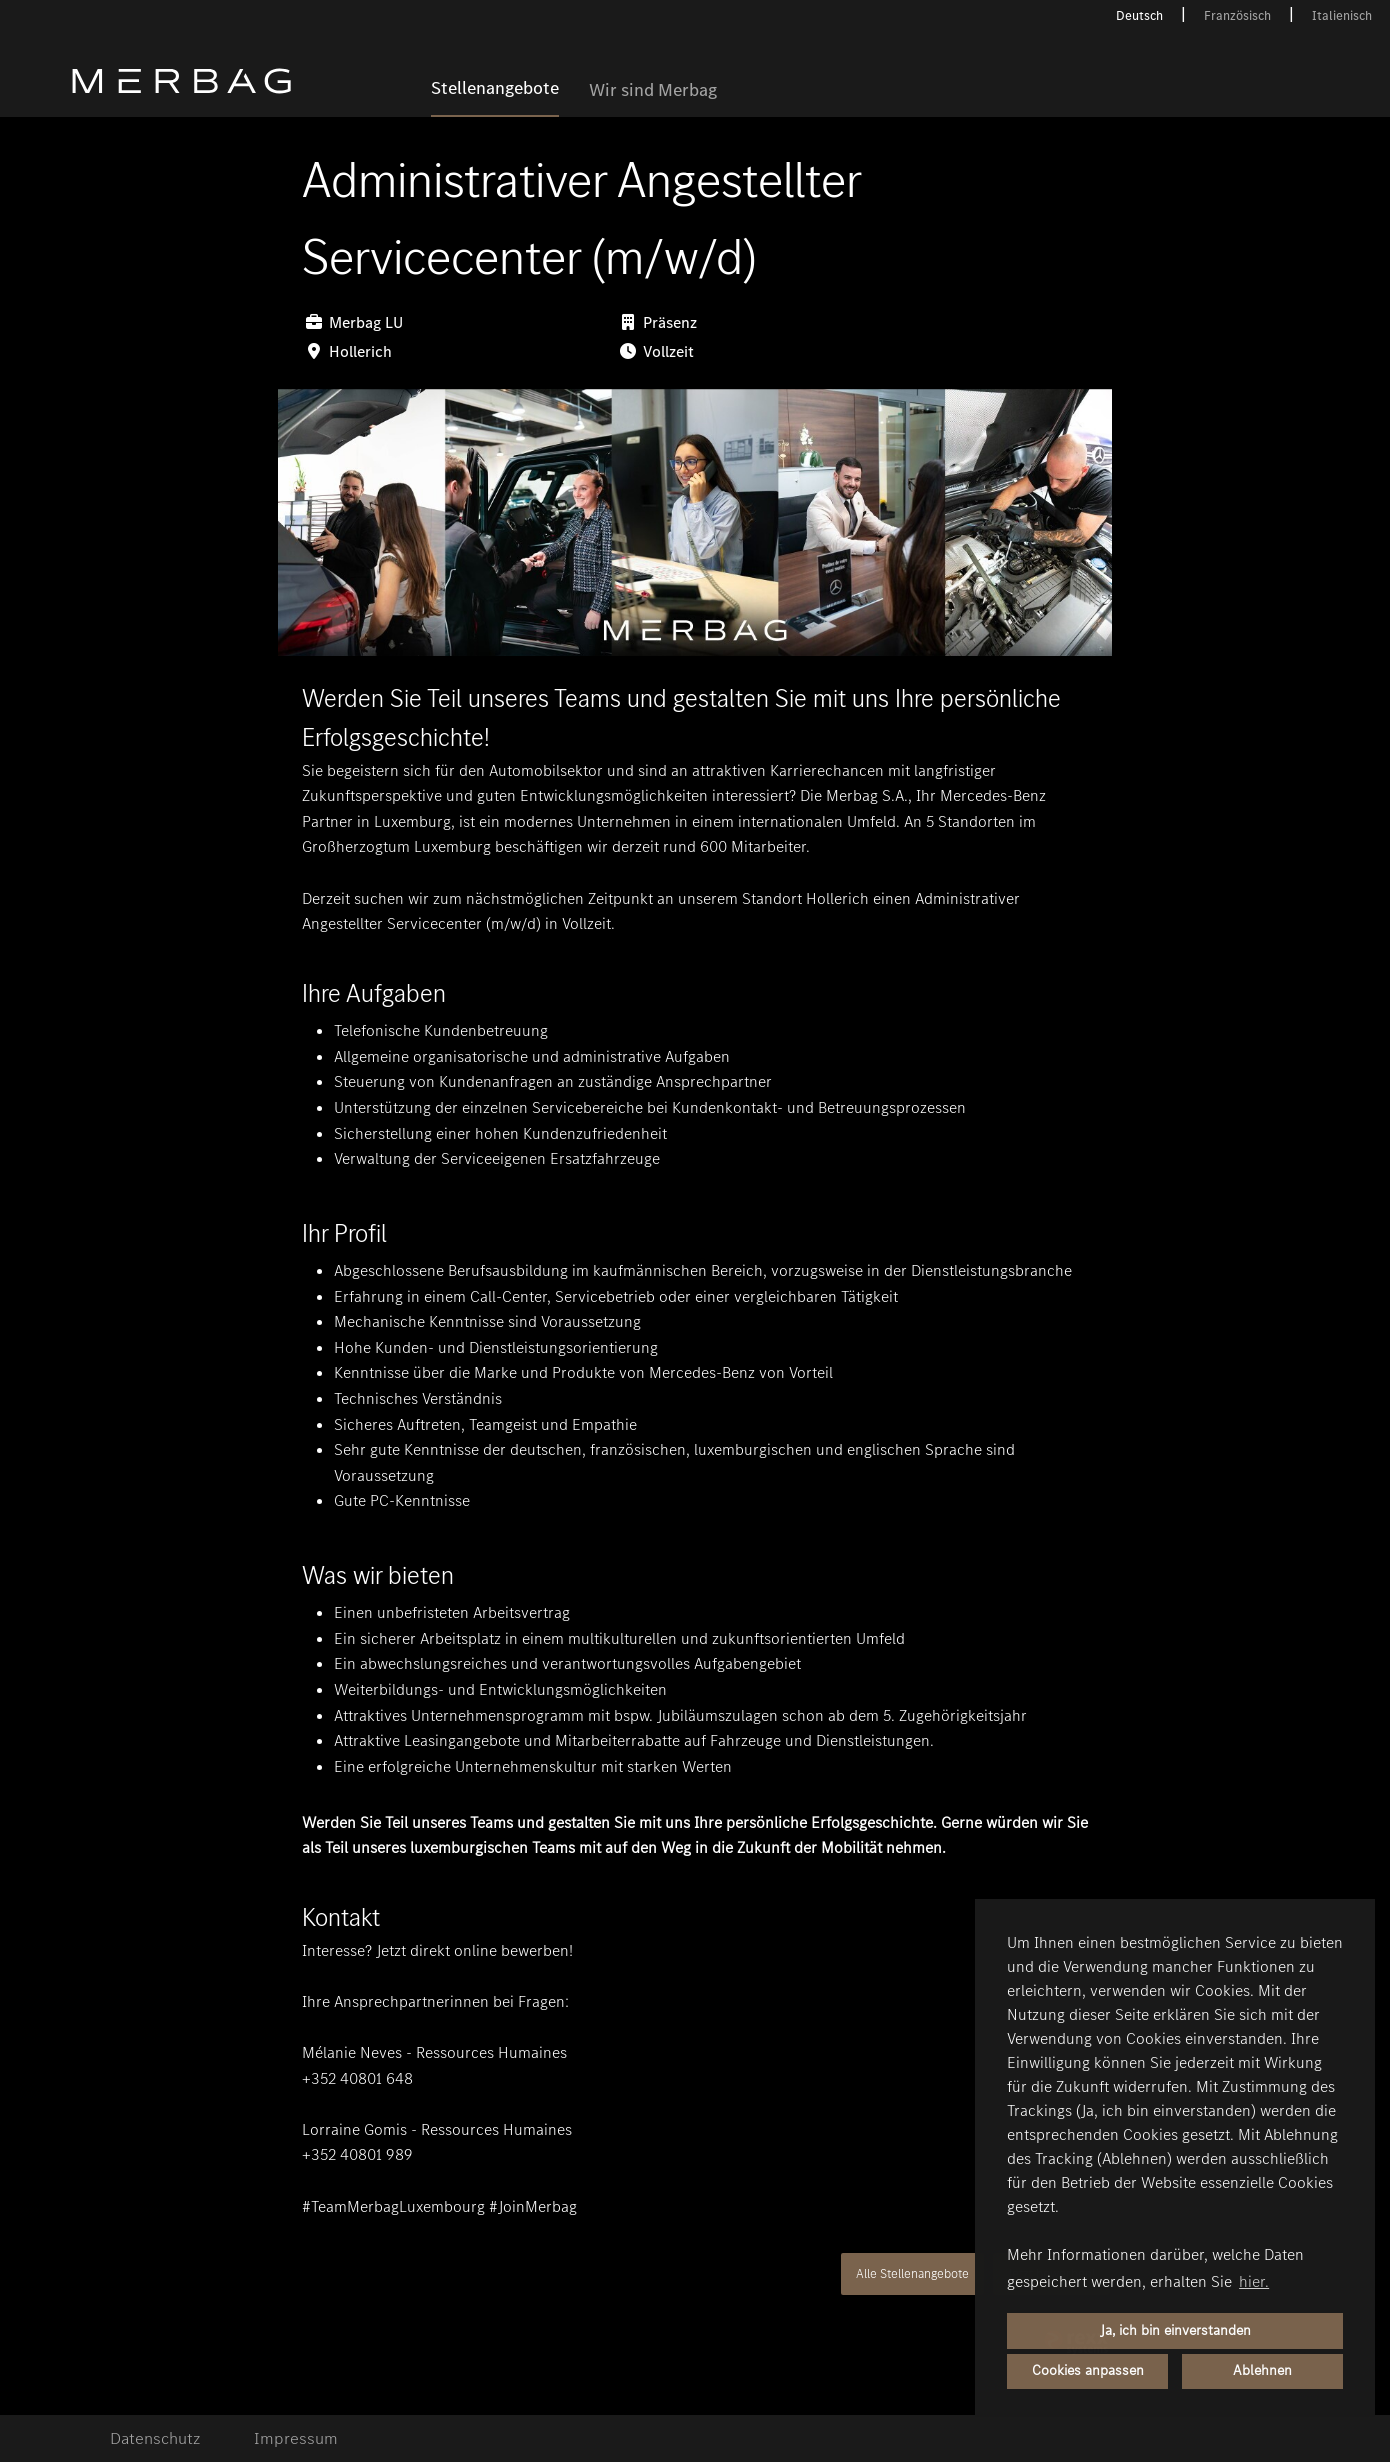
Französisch (1237, 15)
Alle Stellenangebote (912, 2273)
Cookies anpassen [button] (1088, 2370)
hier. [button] (1254, 2281)
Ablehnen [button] (1262, 2370)
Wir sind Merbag (653, 91)
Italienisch (1342, 15)
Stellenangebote (495, 89)
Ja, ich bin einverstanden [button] (1175, 2330)
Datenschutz (155, 2438)
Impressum (296, 2438)
